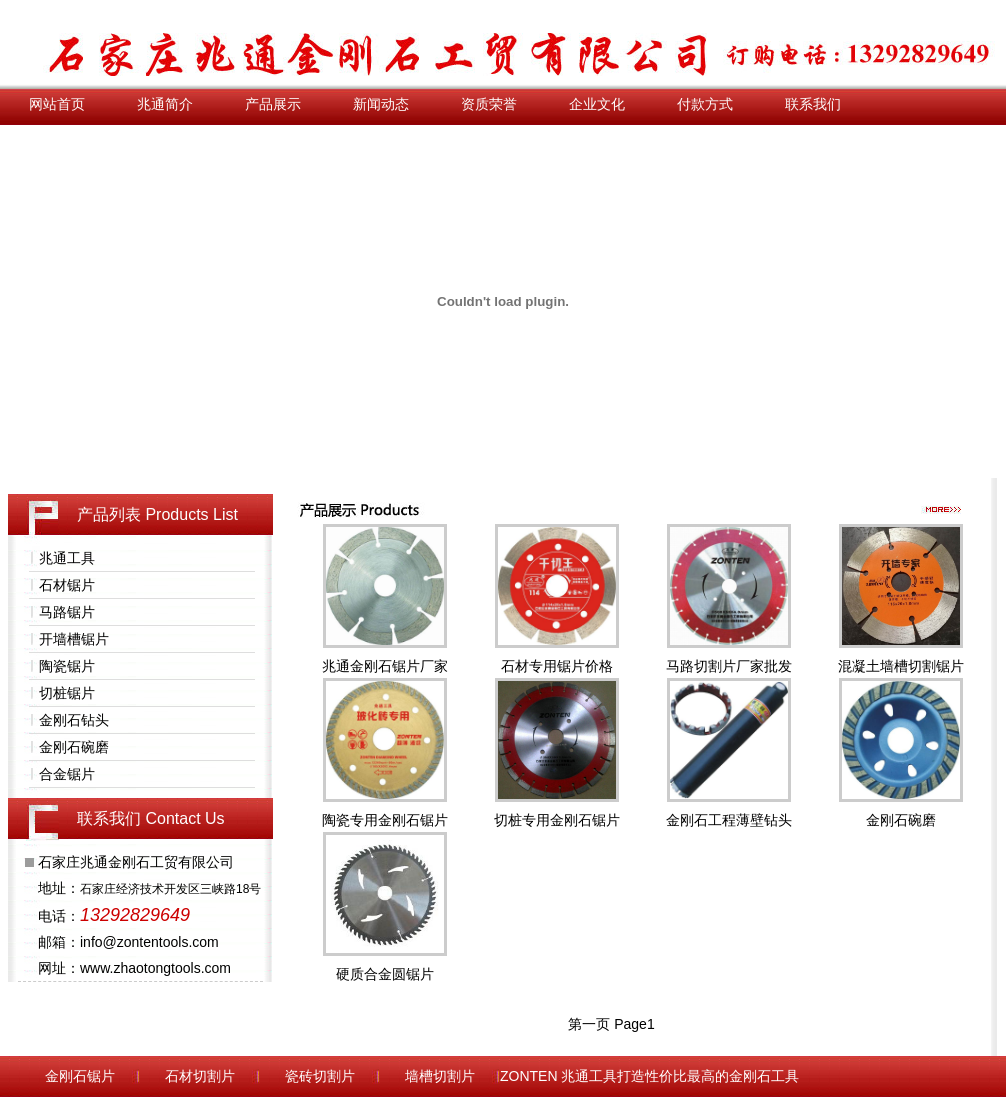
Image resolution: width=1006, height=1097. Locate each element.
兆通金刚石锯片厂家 (385, 666)
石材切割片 (200, 1076)
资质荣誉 (489, 104)
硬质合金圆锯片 (385, 974)
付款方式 (705, 104)
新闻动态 (381, 104)
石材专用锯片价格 (557, 666)
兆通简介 (165, 104)
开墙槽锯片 (74, 639)
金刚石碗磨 (74, 747)
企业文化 (597, 104)
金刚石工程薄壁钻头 (729, 820)
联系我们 (813, 104)
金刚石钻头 (74, 720)
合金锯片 (67, 774)
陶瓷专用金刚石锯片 (385, 820)
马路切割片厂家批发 (729, 666)
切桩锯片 (67, 693)
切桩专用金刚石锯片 (557, 820)
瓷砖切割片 (320, 1076)
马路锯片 (67, 612)
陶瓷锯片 (67, 666)
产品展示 (273, 104)
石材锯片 (67, 585)
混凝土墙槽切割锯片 (901, 666)
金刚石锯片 (80, 1076)
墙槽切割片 (440, 1076)
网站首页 (57, 104)
